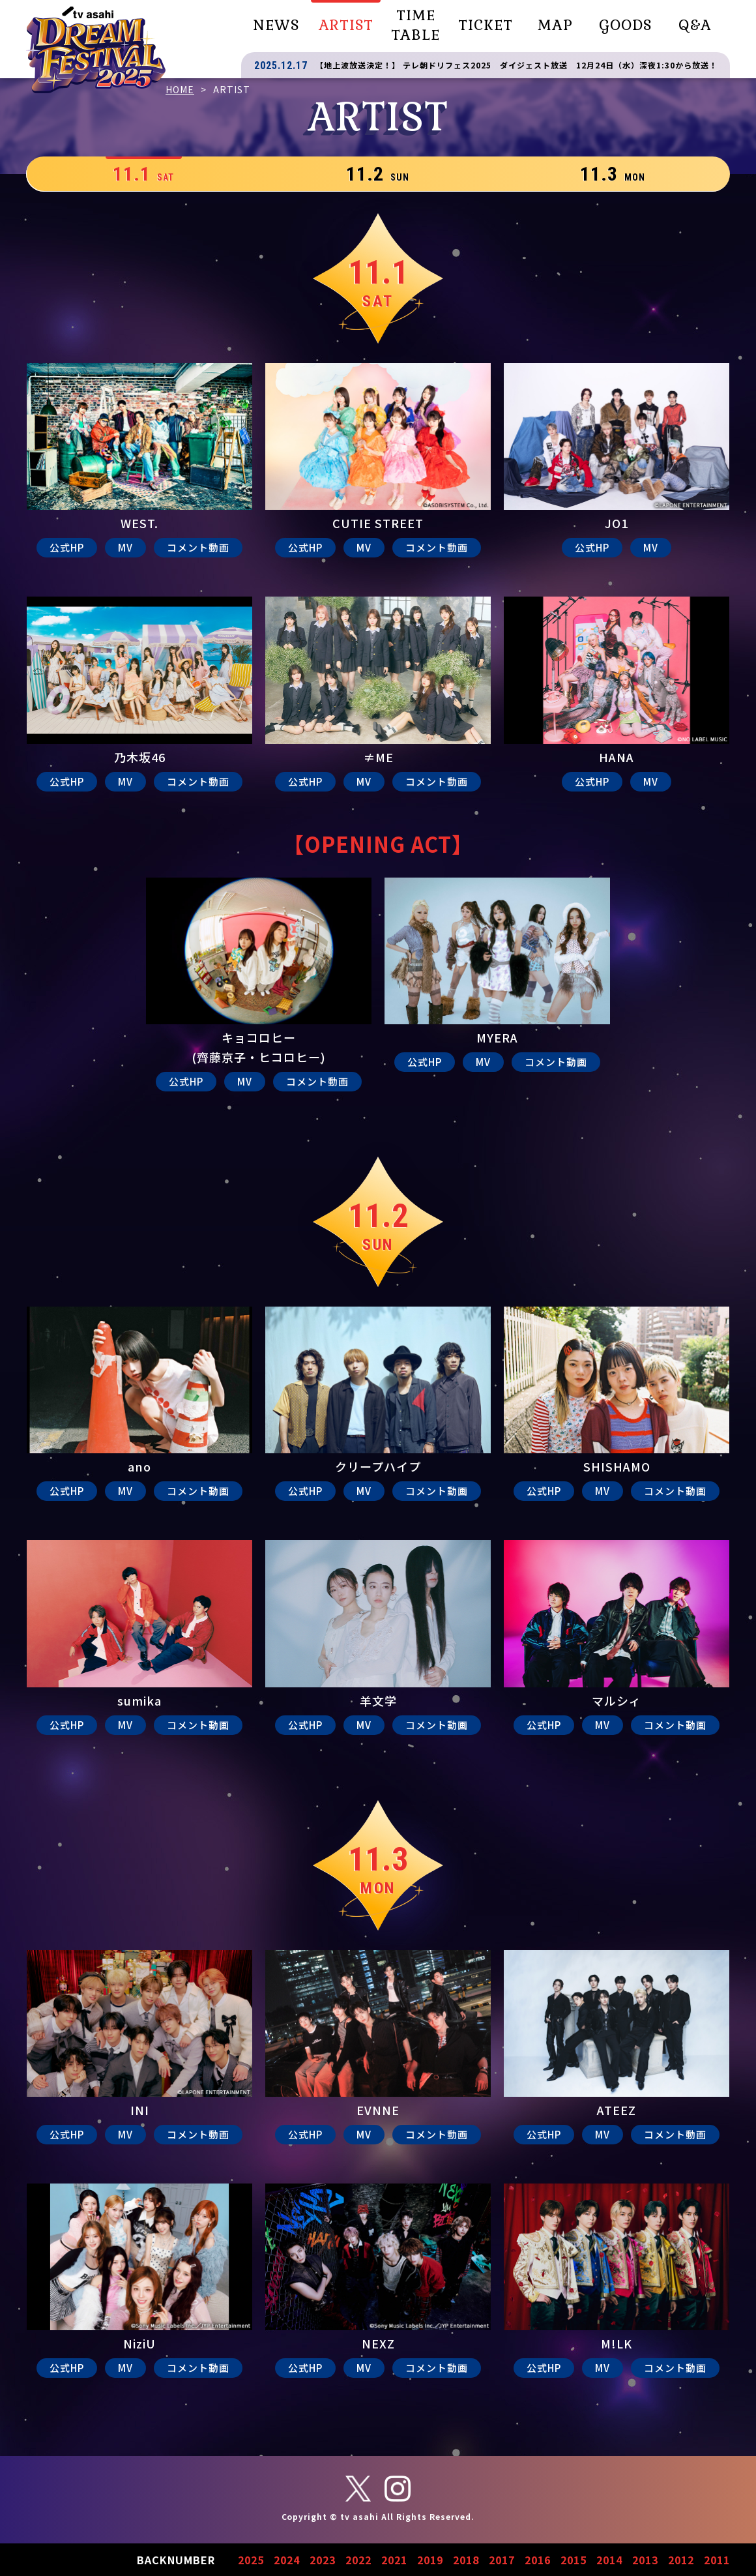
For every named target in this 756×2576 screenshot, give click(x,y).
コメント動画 (198, 547)
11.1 (143, 173)
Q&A (695, 25)
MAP (555, 25)
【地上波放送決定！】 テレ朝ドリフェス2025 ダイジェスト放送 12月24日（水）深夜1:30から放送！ (516, 64)
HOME (180, 89)
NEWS (276, 25)
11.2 (377, 173)
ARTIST (346, 25)
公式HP (67, 547)
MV (125, 547)
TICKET (485, 25)
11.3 (612, 173)
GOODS (625, 25)
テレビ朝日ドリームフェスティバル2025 (96, 50)
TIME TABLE (415, 25)
